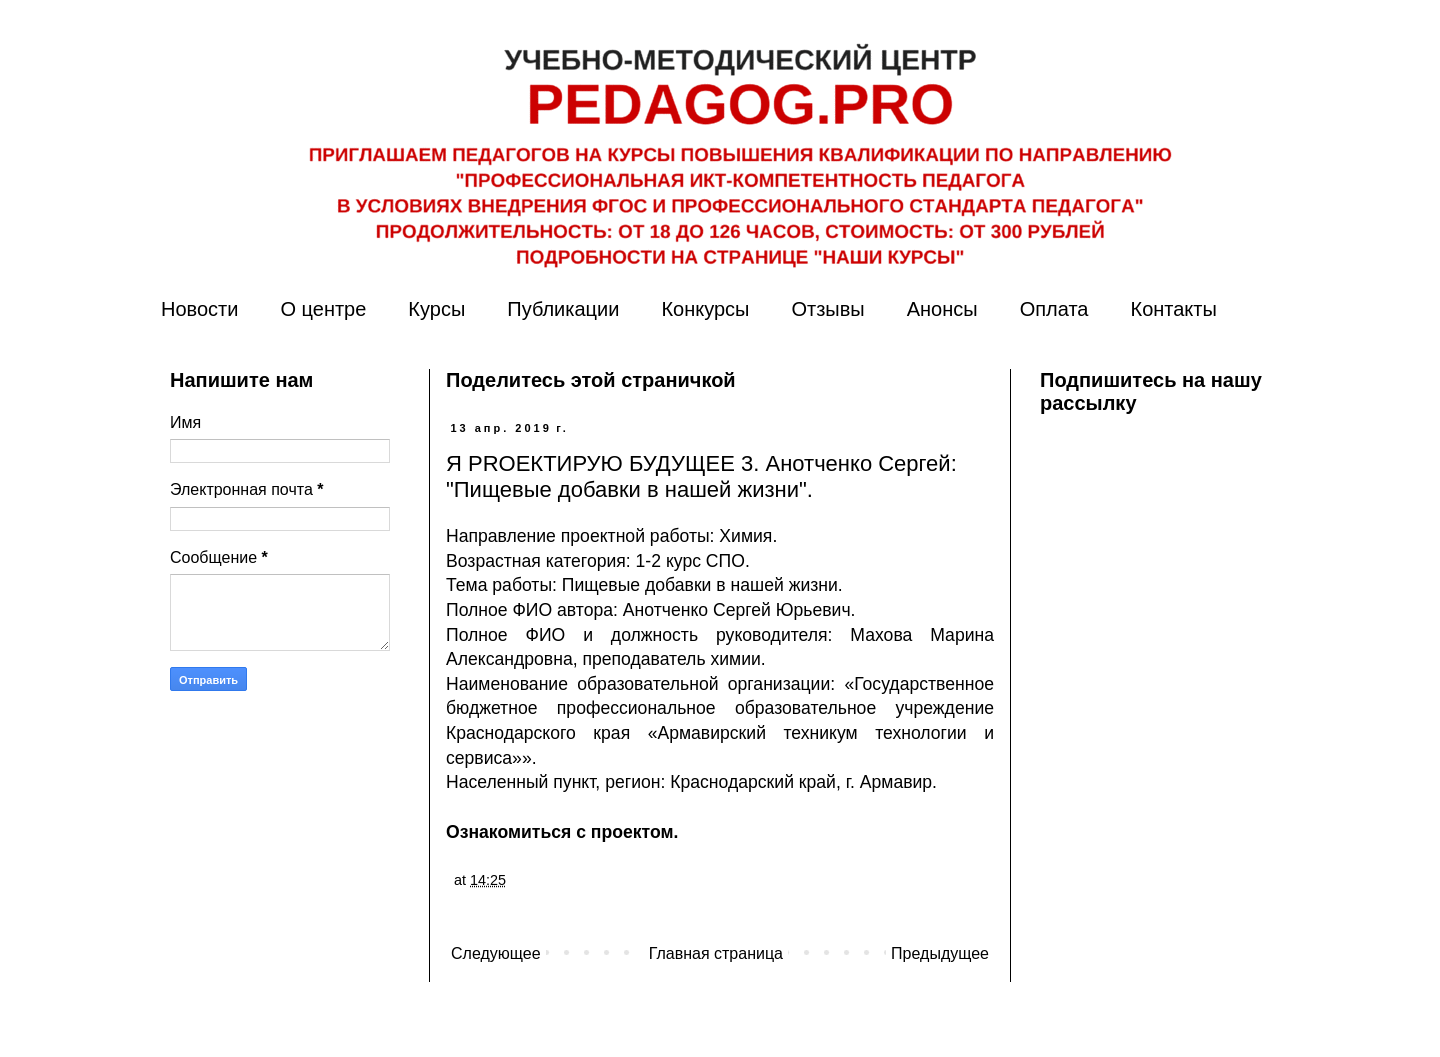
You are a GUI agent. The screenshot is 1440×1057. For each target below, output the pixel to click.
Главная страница (716, 953)
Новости (199, 309)
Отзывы (827, 309)
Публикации (563, 309)
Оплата (1054, 309)
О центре (323, 309)
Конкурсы (705, 309)
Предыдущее (940, 953)
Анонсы (942, 309)
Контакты (1173, 309)
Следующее (496, 953)
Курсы (436, 309)
